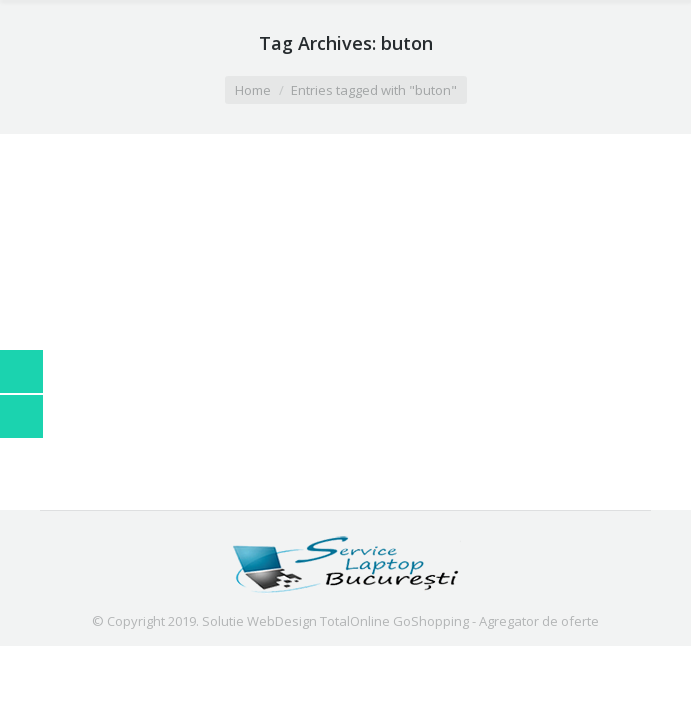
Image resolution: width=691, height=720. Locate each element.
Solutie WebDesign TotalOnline (296, 621)
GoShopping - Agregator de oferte (496, 621)
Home (253, 90)
